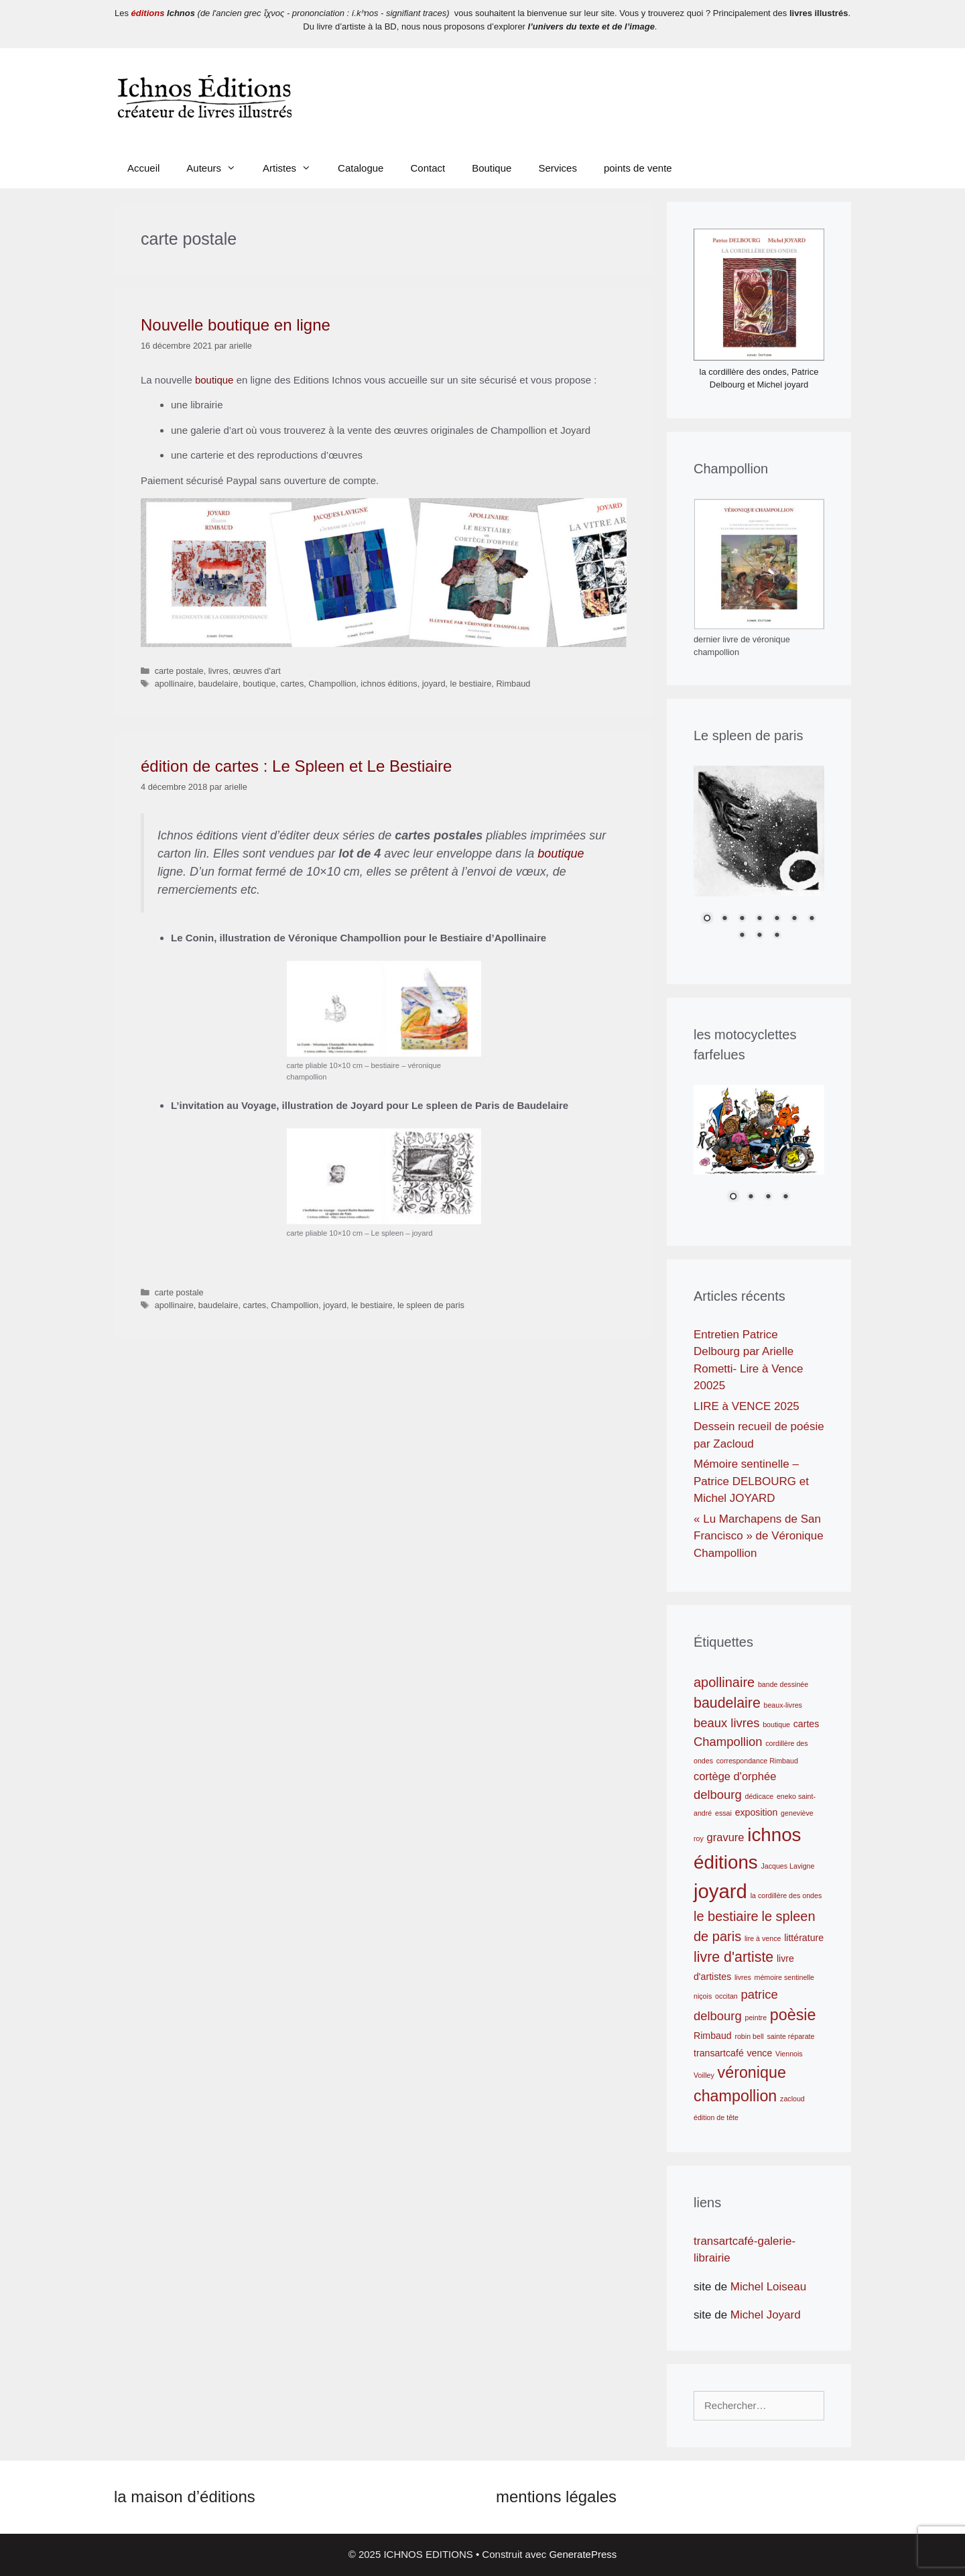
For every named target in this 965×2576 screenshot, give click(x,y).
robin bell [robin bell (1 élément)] (748, 2036)
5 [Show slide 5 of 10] (776, 919)
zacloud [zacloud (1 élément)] (792, 2099)
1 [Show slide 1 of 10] (707, 919)
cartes (292, 684)
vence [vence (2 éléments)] (759, 2053)
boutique (214, 380)
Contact (427, 168)
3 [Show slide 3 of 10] (741, 919)
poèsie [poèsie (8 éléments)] (793, 2015)
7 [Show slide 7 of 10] (811, 919)
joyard (434, 684)
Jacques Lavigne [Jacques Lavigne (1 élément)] (787, 1866)
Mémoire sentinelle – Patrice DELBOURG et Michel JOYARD (751, 1481)
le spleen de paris (430, 1305)
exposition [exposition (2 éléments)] (756, 1812)
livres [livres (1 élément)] (742, 1977)
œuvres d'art (257, 671)
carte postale (179, 671)
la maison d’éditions (184, 2496)
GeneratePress (583, 2554)
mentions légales (556, 2496)
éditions (148, 13)
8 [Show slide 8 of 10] (741, 936)
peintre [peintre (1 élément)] (756, 2017)
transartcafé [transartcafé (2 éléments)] (719, 2053)
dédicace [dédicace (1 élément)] (759, 1796)
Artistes (293, 168)
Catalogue (360, 168)
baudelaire (218, 684)
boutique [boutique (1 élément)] (776, 1724)
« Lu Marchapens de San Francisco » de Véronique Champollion (759, 1536)
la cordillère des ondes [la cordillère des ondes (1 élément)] (786, 1895)
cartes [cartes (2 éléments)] (806, 1723)
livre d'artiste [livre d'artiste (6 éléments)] (733, 1957)
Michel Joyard (765, 2314)
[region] (759, 861)
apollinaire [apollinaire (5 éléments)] (724, 1682)
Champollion (332, 684)
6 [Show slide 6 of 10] (794, 919)
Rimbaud (513, 684)
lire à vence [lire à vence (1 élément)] (763, 1938)
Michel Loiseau (766, 2286)
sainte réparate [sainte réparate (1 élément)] (790, 2036)
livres (218, 671)
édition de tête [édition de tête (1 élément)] (716, 2117)
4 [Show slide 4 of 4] (785, 1197)
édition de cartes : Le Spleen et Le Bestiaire (296, 766)
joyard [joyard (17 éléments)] (720, 1891)
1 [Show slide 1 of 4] (733, 1197)
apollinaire (174, 684)
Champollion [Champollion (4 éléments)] (728, 1742)
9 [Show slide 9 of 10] (759, 936)
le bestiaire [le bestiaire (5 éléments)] (726, 1916)
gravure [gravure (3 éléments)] (726, 1837)
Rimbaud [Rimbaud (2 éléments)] (713, 2035)
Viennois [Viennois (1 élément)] (789, 2054)
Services (557, 168)
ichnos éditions (389, 684)
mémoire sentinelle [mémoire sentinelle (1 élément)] (784, 1977)
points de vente (638, 168)
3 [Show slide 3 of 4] (768, 1197)
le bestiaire (471, 684)
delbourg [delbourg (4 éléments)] (718, 1795)
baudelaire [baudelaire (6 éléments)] (727, 1703)
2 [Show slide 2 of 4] (750, 1197)
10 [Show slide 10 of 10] (776, 936)
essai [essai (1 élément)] (723, 1813)
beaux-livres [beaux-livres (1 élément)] (783, 1705)
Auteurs (217, 168)
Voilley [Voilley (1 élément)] (704, 2075)
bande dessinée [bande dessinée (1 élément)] (783, 1684)
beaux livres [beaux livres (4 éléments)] (726, 1723)
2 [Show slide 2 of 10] (724, 919)
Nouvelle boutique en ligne (235, 325)
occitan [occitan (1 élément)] (726, 1996)
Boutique (491, 168)
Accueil (143, 168)
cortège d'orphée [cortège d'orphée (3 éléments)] (735, 1776)
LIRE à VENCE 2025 (746, 1406)
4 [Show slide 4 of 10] (759, 919)
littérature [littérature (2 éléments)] (804, 1937)
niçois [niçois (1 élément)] (703, 1996)
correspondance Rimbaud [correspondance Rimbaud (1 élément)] (757, 1761)
